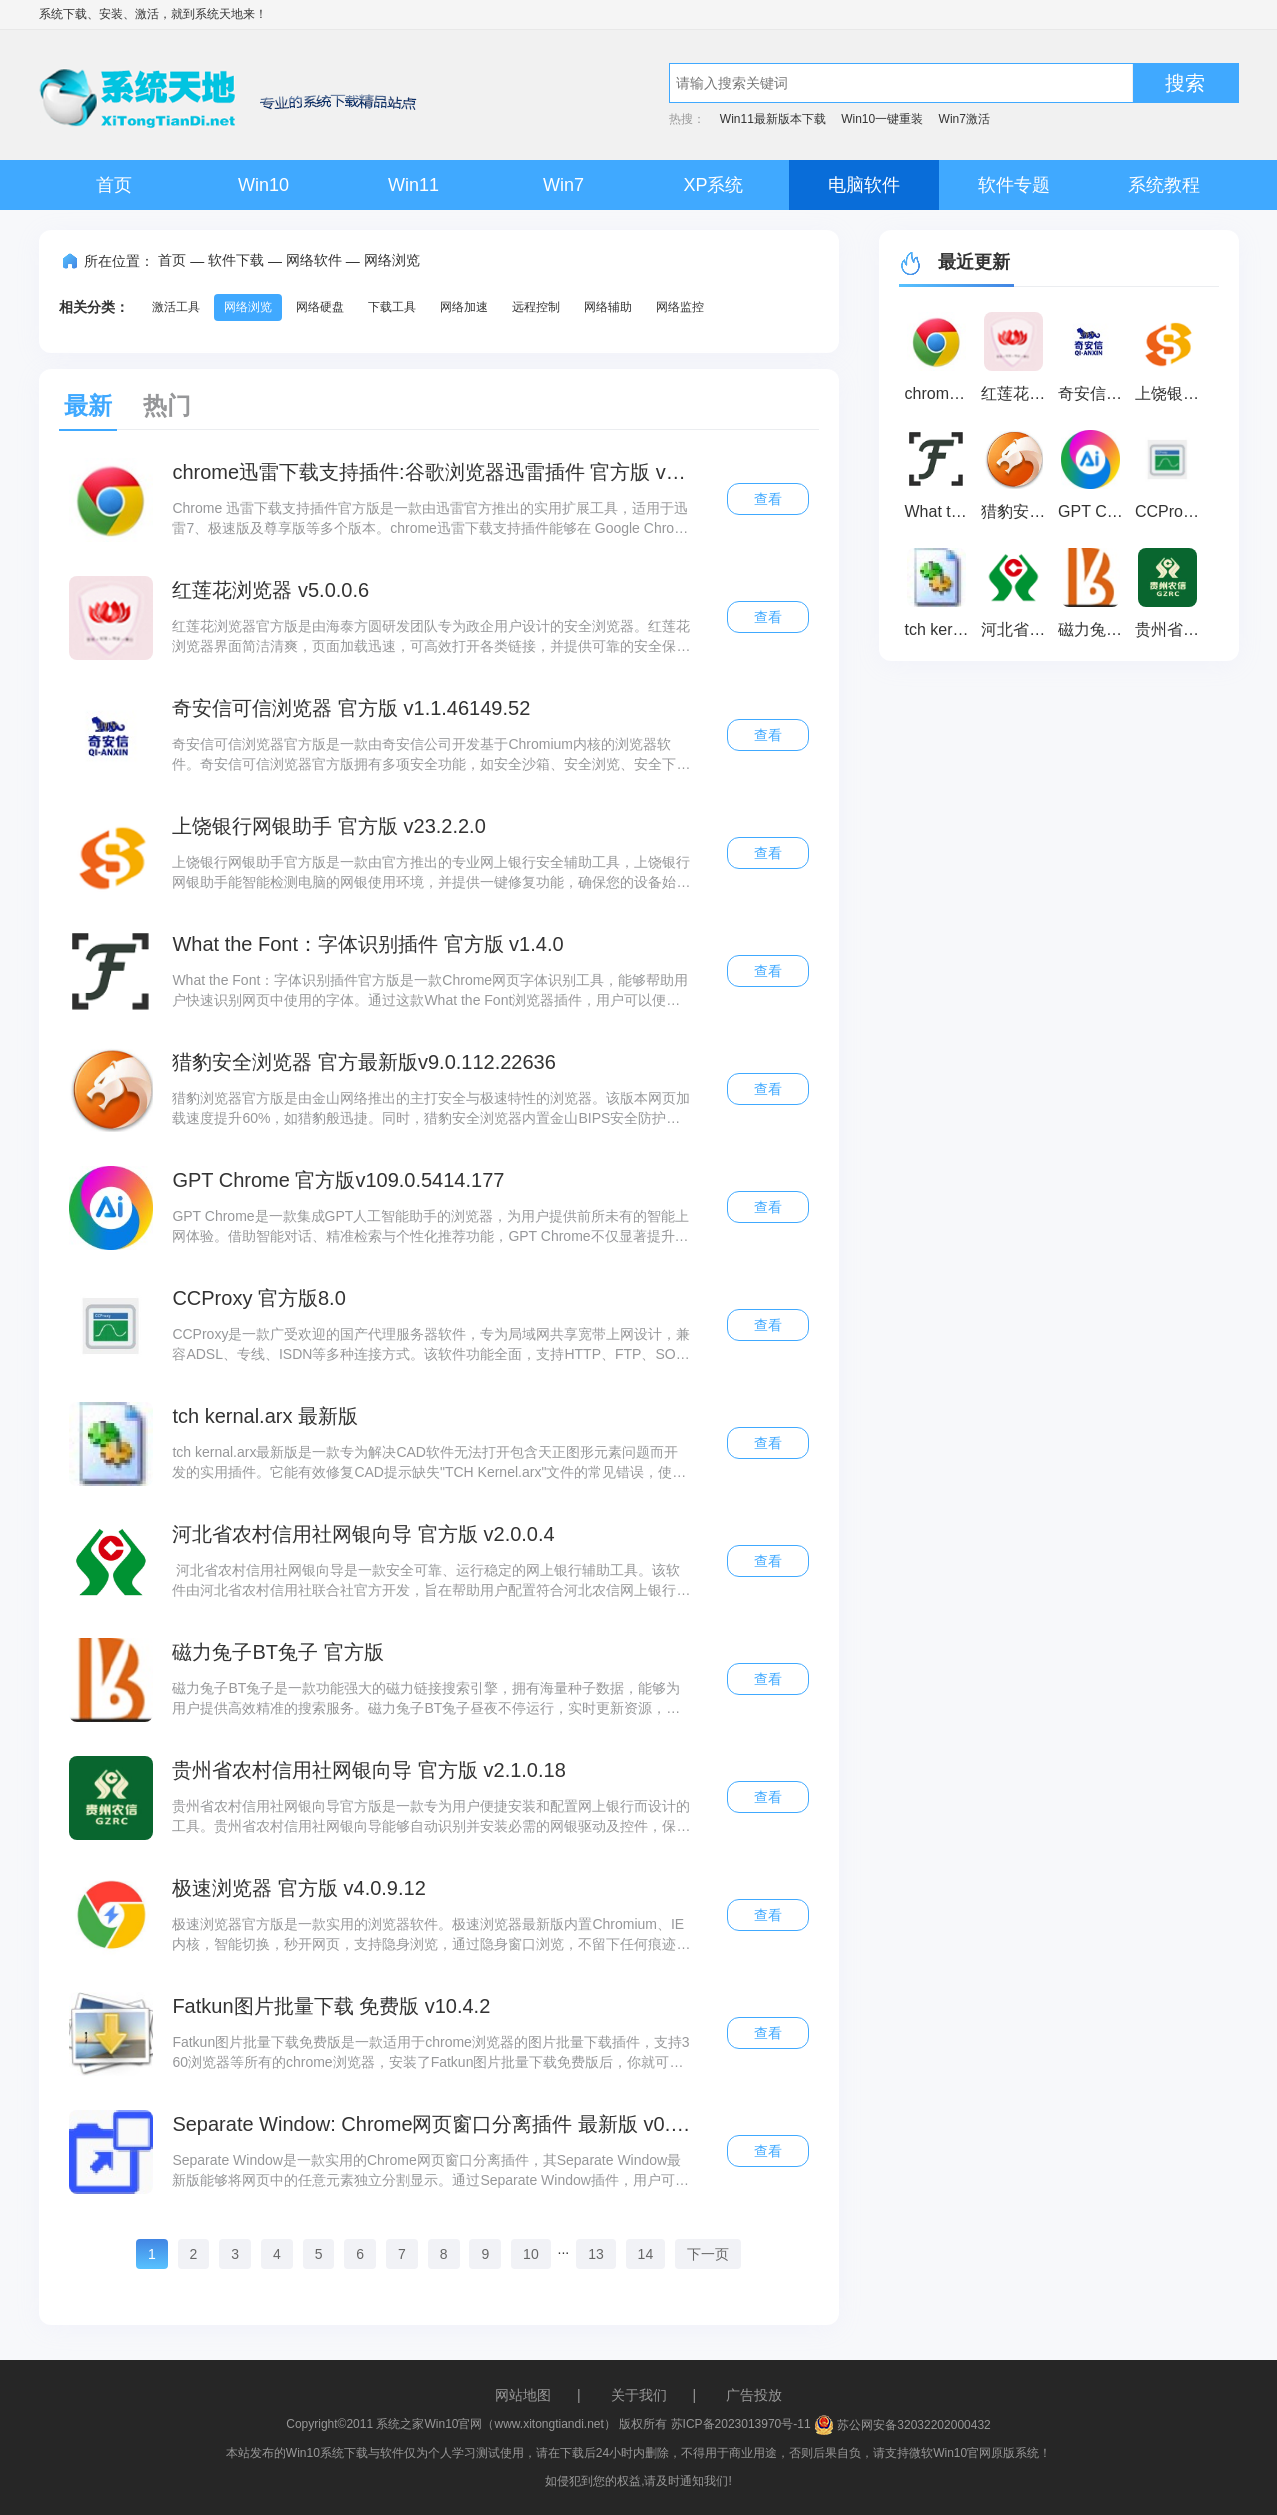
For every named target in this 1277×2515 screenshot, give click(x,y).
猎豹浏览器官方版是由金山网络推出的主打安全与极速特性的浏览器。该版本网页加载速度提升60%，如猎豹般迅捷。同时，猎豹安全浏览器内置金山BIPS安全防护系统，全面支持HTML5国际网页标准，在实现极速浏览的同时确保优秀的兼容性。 (431, 1109)
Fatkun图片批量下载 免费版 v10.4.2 (331, 2006)
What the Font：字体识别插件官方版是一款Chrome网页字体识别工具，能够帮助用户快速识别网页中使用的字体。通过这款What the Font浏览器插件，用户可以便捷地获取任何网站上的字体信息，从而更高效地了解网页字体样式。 (430, 991)
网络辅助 (608, 307)
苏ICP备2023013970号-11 (741, 2425)
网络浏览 (392, 260)
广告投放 (754, 2395)
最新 (88, 405)
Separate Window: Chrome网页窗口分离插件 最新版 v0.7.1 (431, 2124)
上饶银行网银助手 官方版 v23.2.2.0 (328, 826)
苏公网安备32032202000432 (902, 2425)
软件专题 (1014, 185)
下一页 (708, 2254)
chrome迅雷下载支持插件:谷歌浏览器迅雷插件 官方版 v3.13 (431, 472)
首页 (114, 185)
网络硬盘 (320, 307)
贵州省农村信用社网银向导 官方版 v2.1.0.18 (368, 1770)
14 (646, 2254)
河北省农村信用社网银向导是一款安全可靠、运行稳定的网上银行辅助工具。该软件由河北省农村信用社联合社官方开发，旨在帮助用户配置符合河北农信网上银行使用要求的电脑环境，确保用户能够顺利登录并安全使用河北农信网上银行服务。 (431, 1581)
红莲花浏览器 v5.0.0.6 (270, 590)
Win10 (263, 185)
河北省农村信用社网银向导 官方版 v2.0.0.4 (363, 1534)
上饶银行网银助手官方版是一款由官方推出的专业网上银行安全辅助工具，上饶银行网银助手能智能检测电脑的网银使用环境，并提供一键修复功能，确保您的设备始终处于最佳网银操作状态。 (431, 873)
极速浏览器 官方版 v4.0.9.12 (298, 1888)
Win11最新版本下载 (773, 119)
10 (531, 2254)
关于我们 (639, 2395)
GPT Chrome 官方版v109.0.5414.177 (338, 1180)
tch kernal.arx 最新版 (265, 1416)
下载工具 (392, 307)
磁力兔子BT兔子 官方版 (277, 1652)
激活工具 (176, 307)
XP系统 (713, 185)
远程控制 (536, 307)
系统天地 (219, 14)
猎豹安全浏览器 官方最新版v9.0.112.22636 (363, 1062)
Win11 (413, 185)
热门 (167, 405)
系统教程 (1164, 185)
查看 (768, 499)
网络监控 (680, 307)
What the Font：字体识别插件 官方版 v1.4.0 (367, 944)
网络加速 (464, 307)
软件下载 (236, 260)
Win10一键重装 (882, 119)
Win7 (563, 185)
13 (596, 2254)
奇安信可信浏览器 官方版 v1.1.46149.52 (351, 708)
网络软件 (314, 260)
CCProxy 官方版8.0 (258, 1298)
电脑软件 (864, 185)
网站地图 (523, 2395)
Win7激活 (964, 119)
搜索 (1185, 83)
